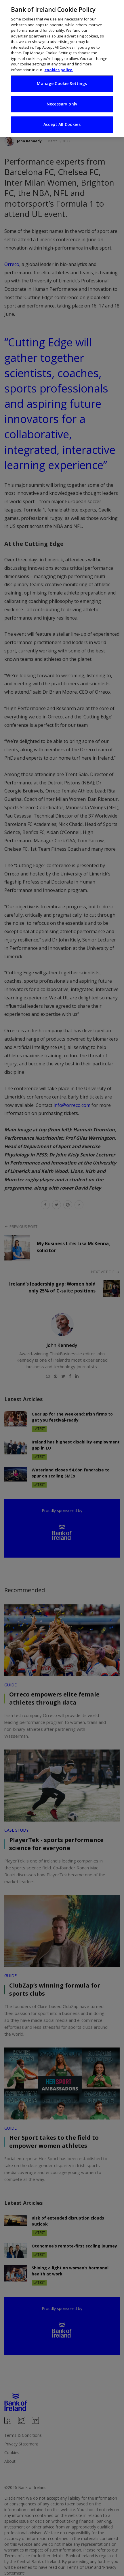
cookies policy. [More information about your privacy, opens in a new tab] (59, 68)
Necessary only (62, 102)
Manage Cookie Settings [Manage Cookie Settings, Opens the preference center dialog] (62, 82)
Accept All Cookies (62, 123)
